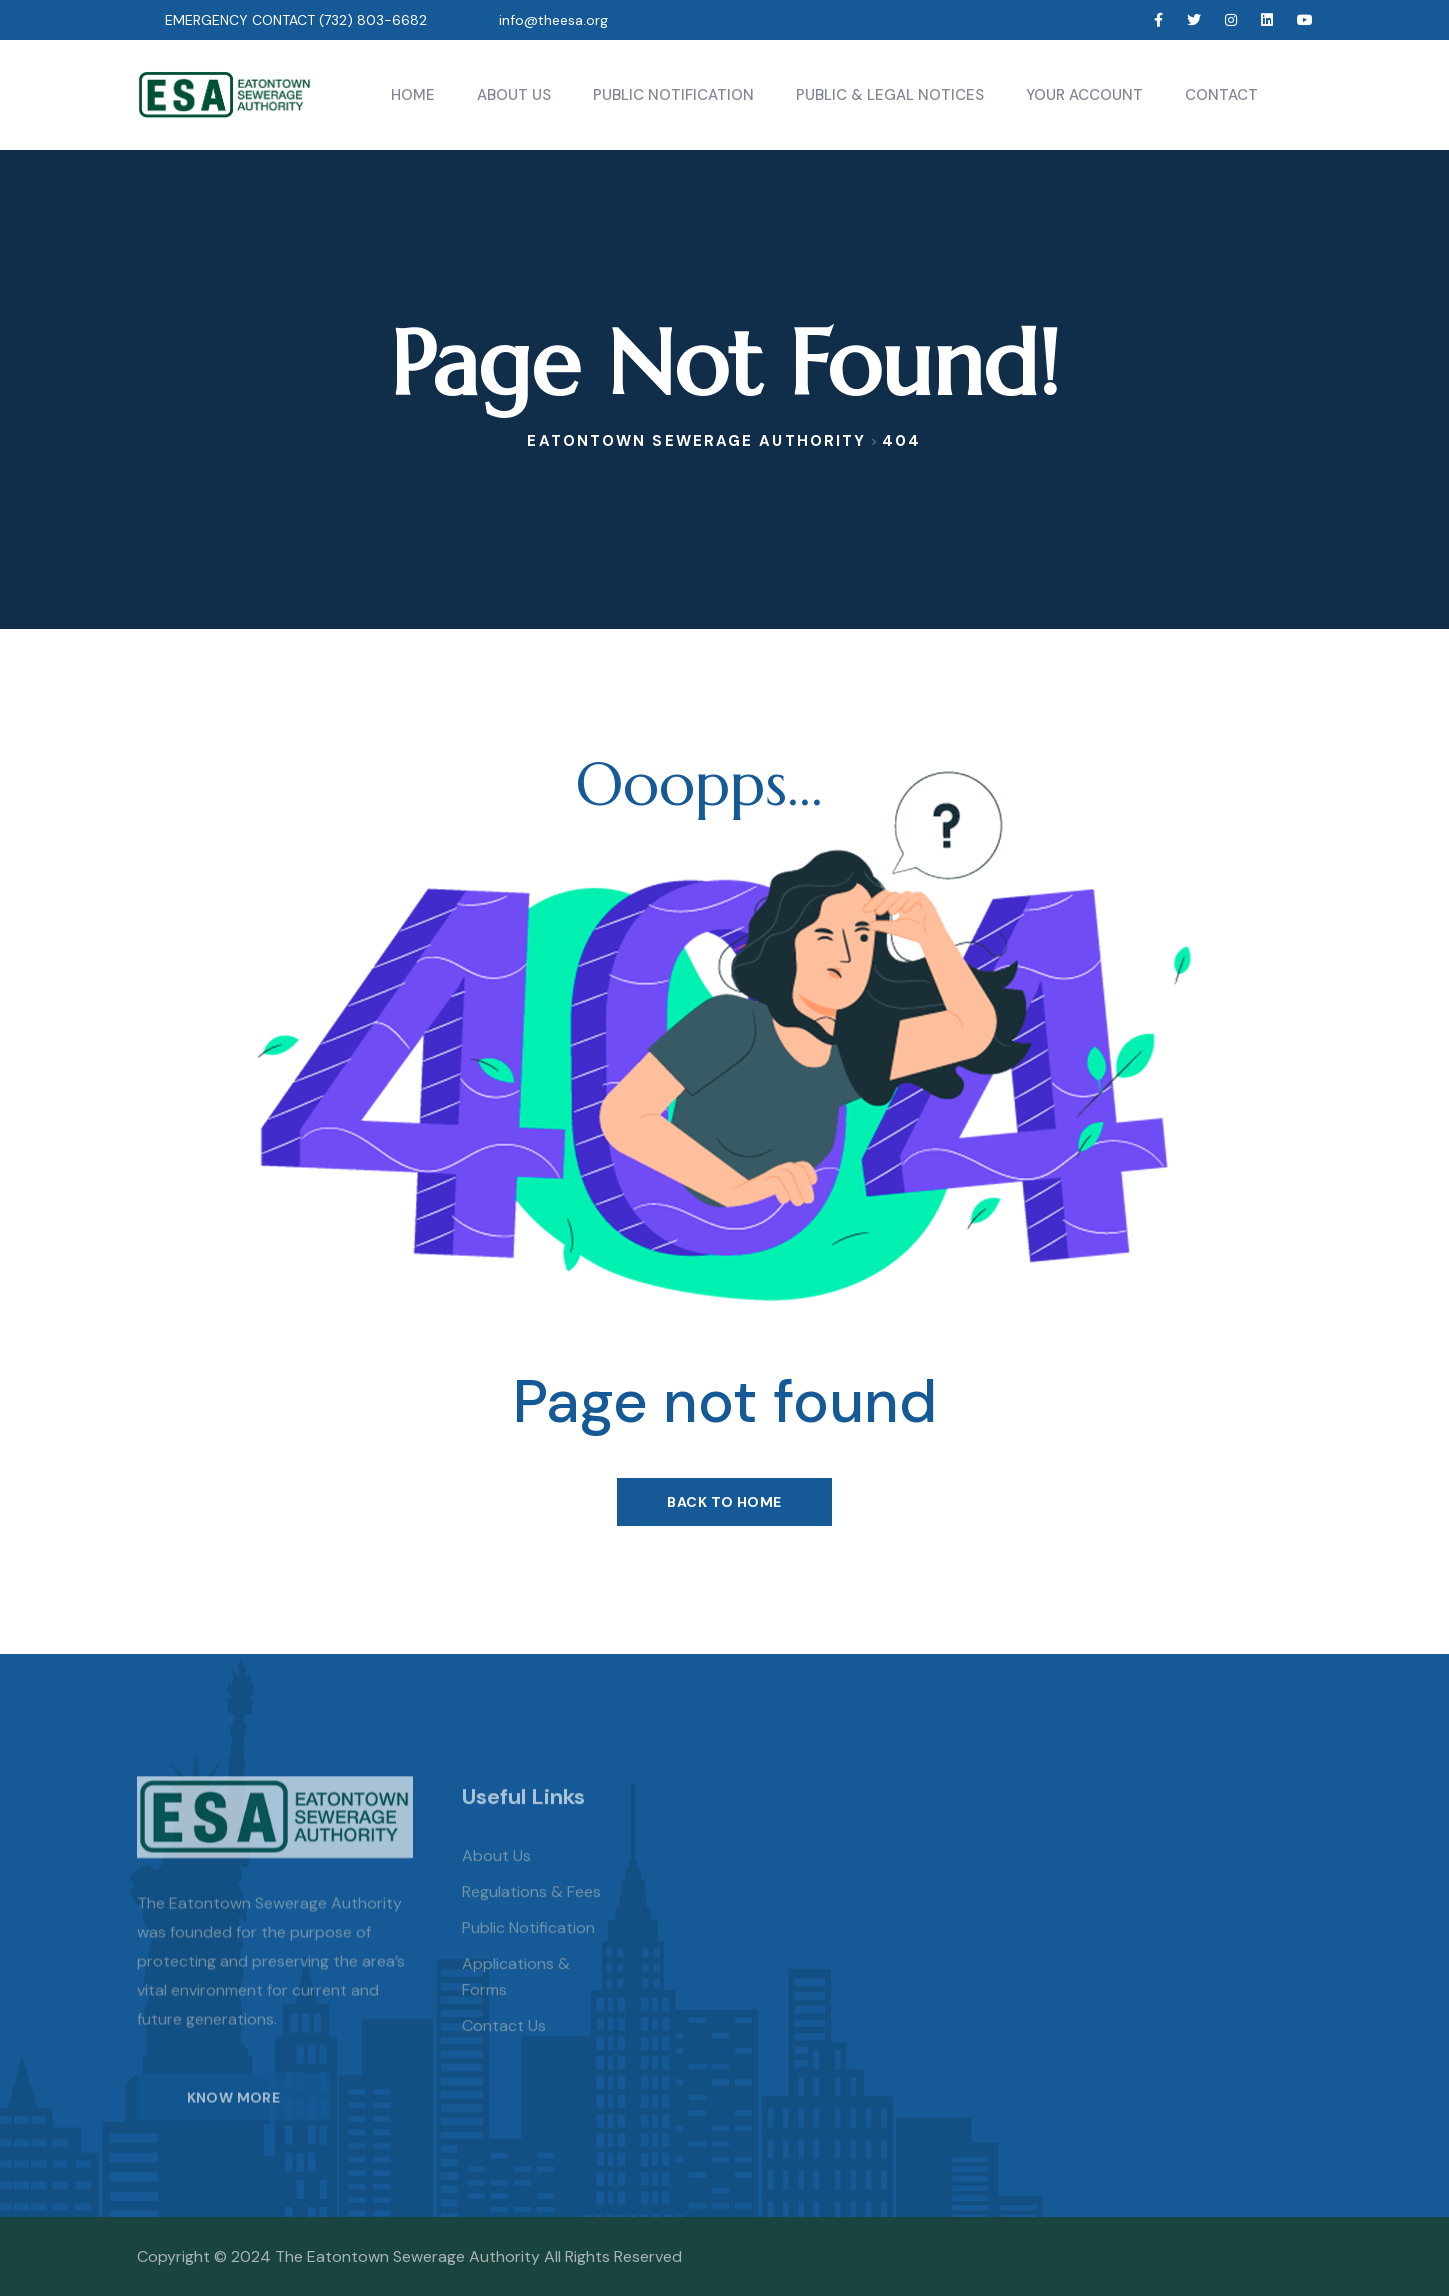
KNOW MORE (234, 2119)
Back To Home (724, 1502)
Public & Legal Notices (890, 95)
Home (413, 95)
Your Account (1084, 95)
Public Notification (673, 95)
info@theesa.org (553, 20)
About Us (514, 95)
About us (496, 1878)
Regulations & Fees (531, 1914)
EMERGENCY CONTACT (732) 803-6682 (296, 20)
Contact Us (504, 2048)
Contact (1221, 95)
